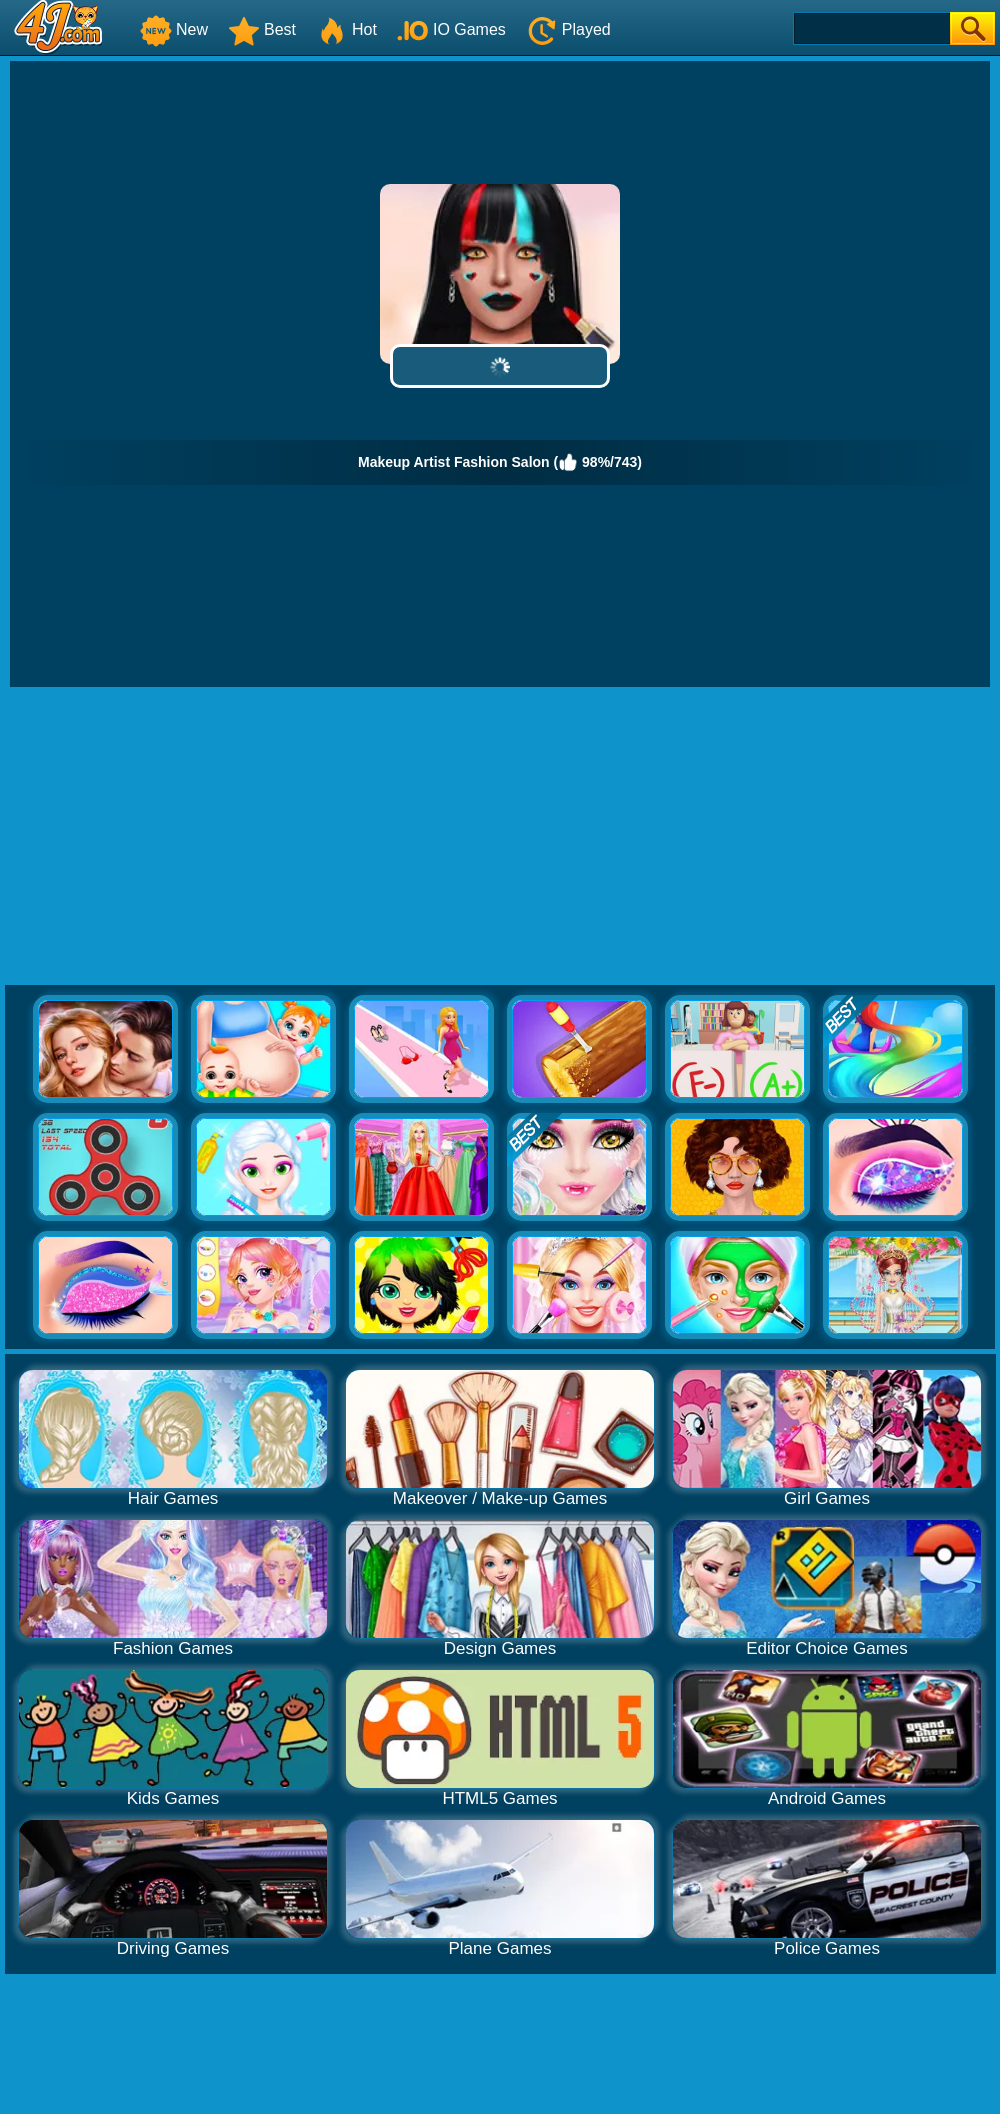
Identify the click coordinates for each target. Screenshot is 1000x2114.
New (174, 29)
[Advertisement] (500, 837)
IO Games (451, 29)
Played (568, 29)
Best (262, 29)
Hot (346, 29)
